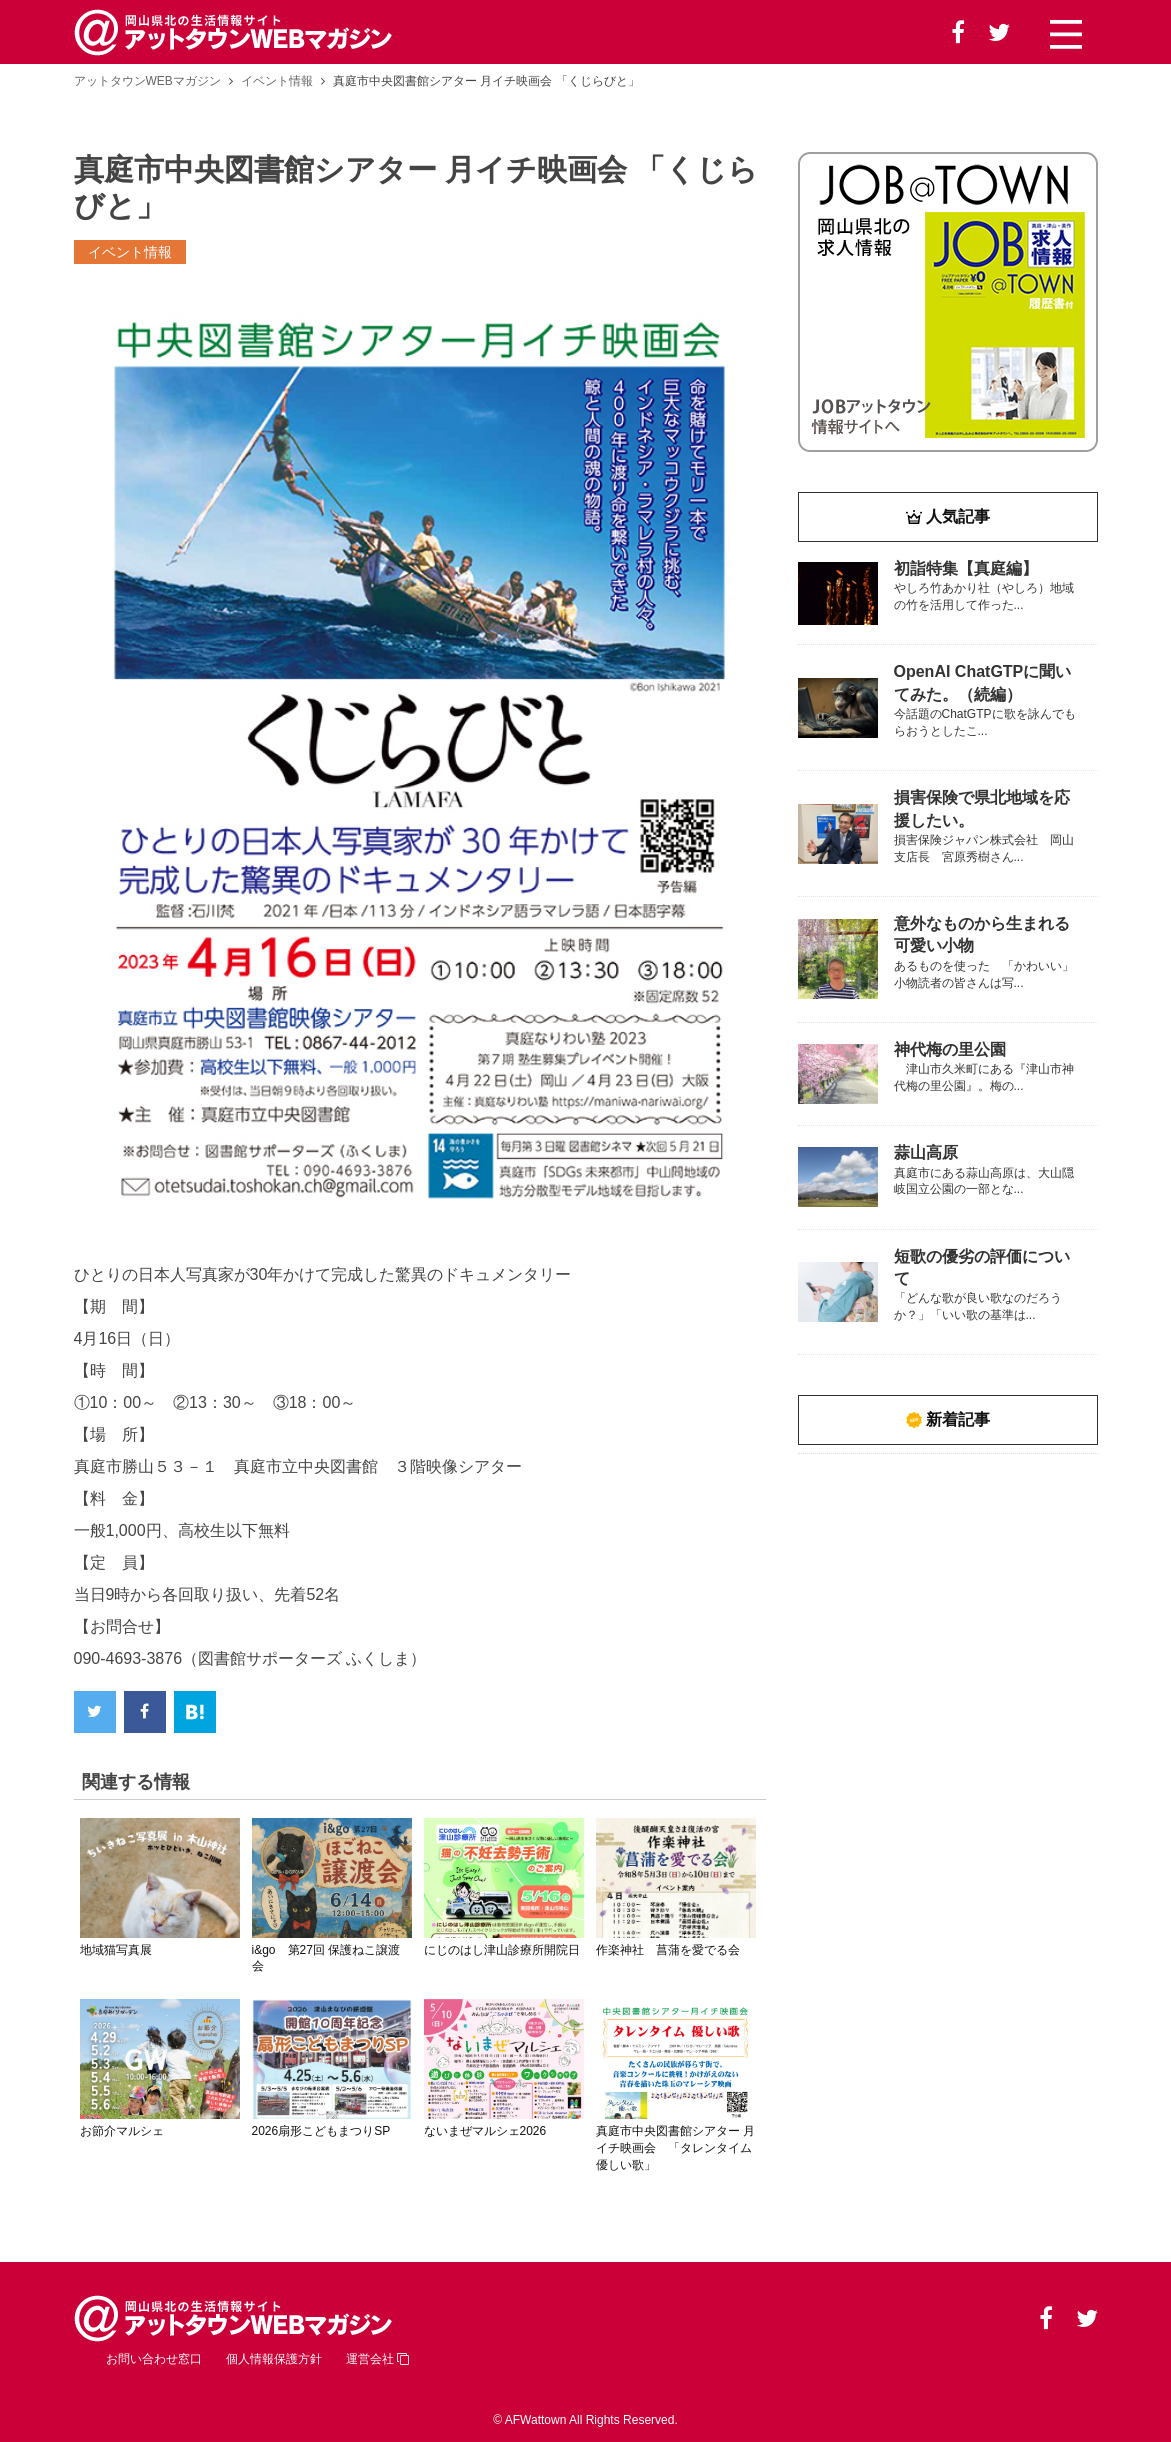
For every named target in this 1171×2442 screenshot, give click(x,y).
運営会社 (377, 2359)
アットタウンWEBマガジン (147, 81)
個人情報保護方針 (274, 2359)
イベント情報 (277, 81)
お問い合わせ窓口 (154, 2359)
